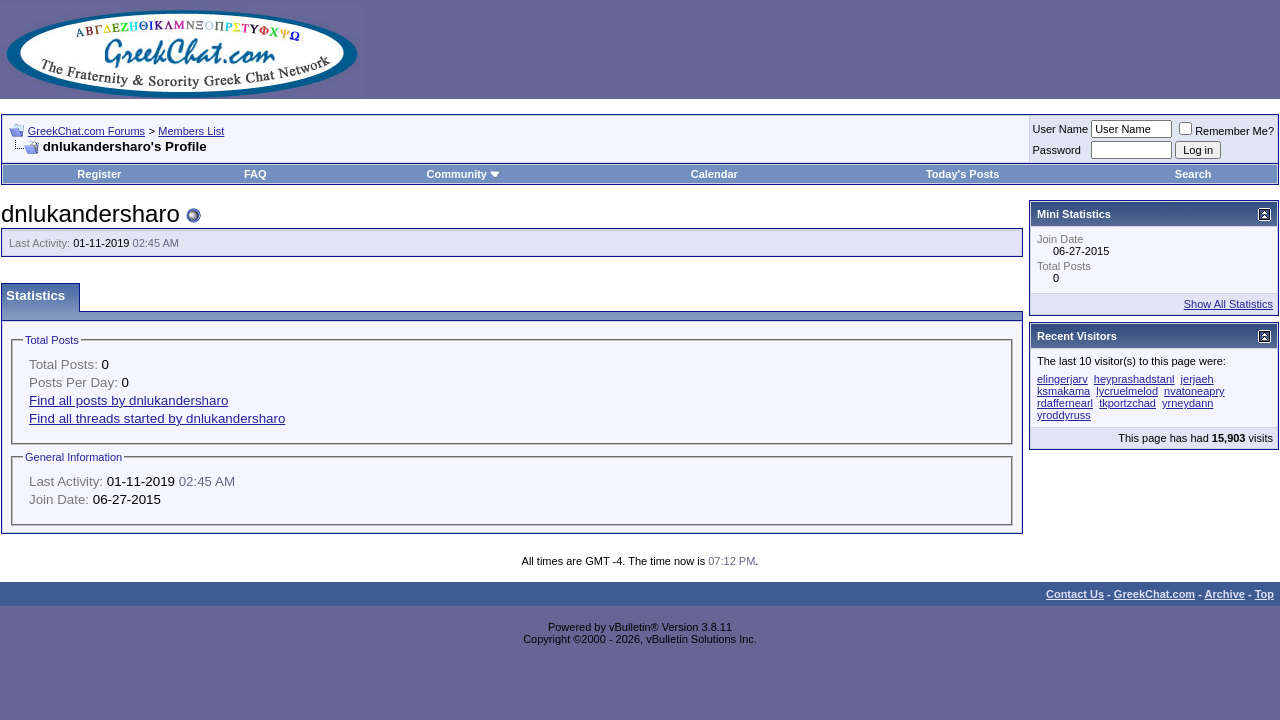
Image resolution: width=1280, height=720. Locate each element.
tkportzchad (1127, 403)
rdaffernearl (1065, 403)
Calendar (714, 174)
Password (1057, 150)
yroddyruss (1064, 415)
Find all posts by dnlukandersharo (128, 400)
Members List (191, 131)
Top (1264, 594)
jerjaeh (1197, 379)
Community (463, 174)
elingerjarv (1062, 379)
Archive (1225, 594)
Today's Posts (962, 174)
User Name (1061, 129)
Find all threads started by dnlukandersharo (157, 418)
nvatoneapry (1194, 391)
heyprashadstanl (1134, 379)
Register (99, 174)
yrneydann (1187, 403)
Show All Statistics (1228, 304)
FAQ (255, 174)
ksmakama (1063, 391)
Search (1193, 174)
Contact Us (1075, 594)
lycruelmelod (1127, 391)
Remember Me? (1226, 131)
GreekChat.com (1154, 594)
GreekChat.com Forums (86, 131)
